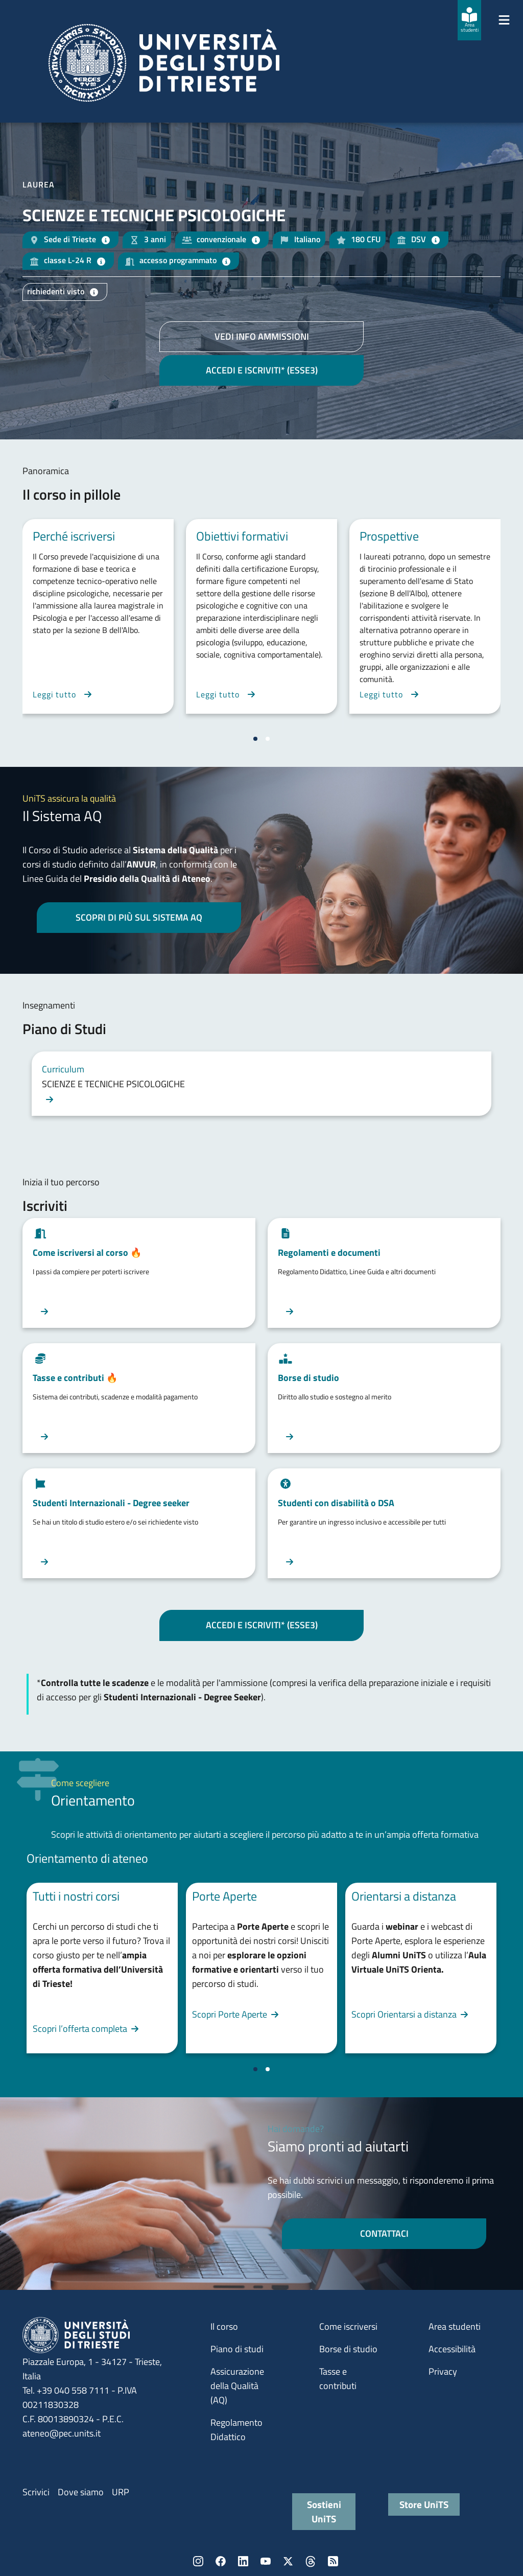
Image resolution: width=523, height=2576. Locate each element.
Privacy (443, 2371)
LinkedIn (243, 2561)
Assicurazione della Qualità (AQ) (237, 2385)
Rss (333, 2561)
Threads (310, 2561)
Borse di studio (348, 2349)
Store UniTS (423, 2504)
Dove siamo (81, 2492)
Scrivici (36, 2492)
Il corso (224, 2326)
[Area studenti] (469, 20)
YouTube (265, 2561)
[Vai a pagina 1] (255, 739)
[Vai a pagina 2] (268, 739)
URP (120, 2492)
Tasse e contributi (337, 2378)
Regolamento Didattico (236, 2430)
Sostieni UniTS (324, 2511)
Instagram (198, 2561)
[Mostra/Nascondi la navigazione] (504, 20)
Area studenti (455, 2326)
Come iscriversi (348, 2326)
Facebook (220, 2561)
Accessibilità (452, 2349)
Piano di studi (237, 2349)
